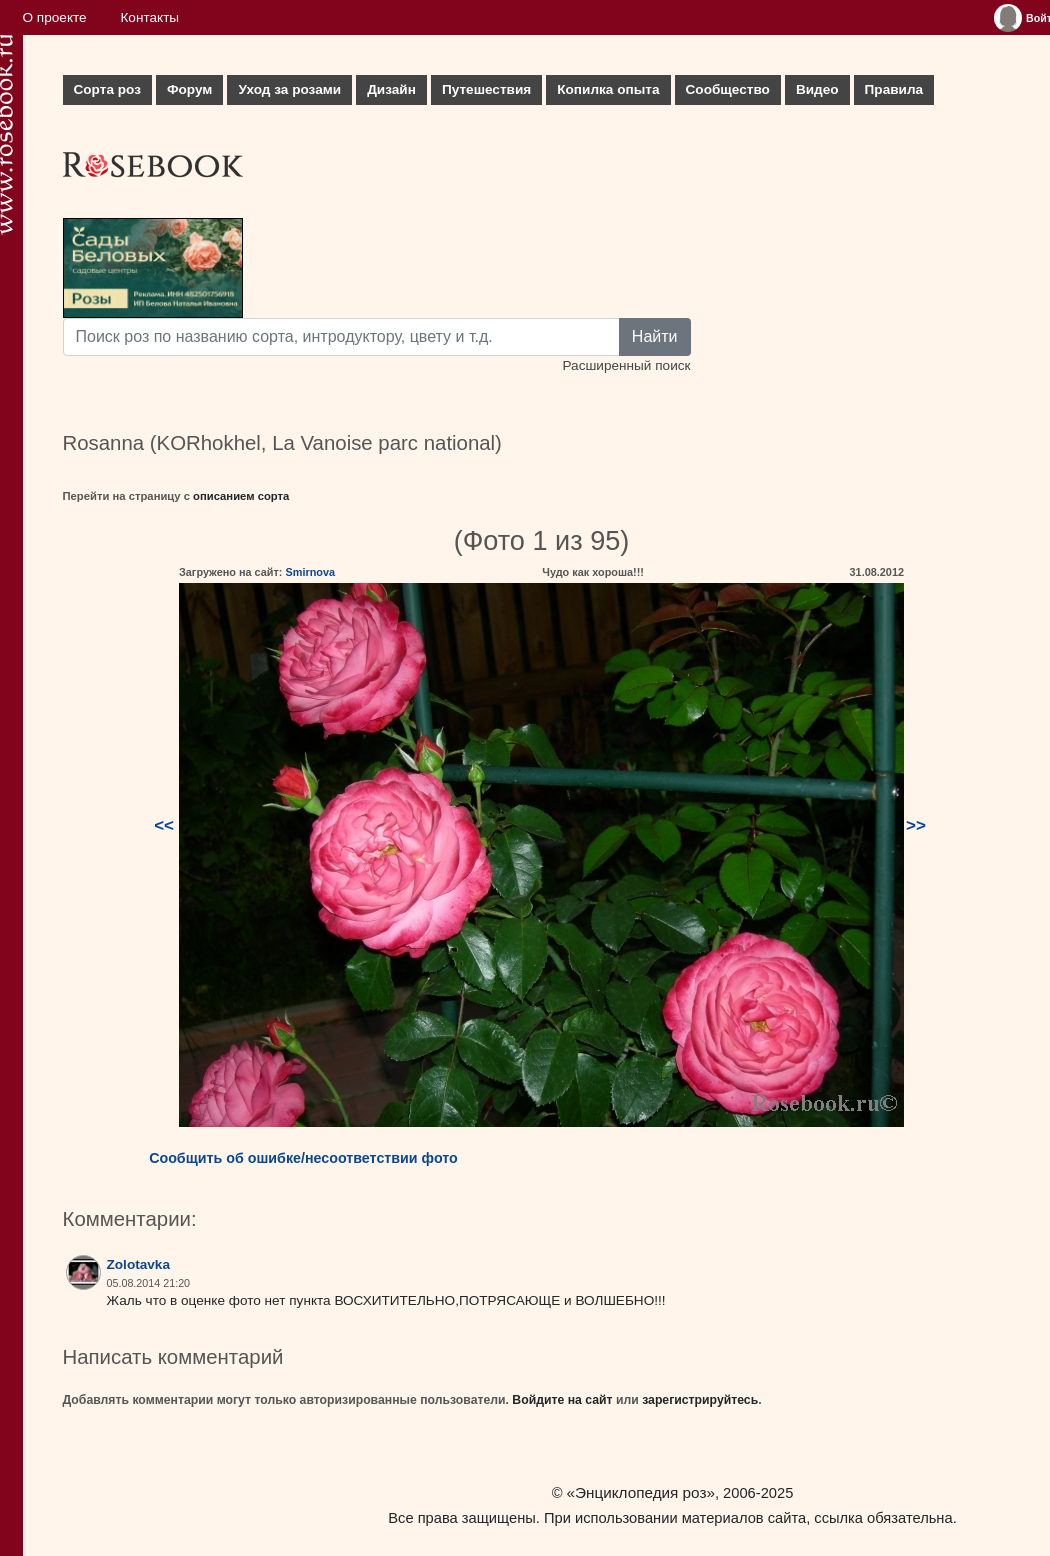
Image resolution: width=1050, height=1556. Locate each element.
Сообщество (728, 89)
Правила (894, 89)
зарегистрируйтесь (700, 1400)
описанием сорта (241, 496)
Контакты (149, 17)
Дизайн (391, 89)
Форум (189, 89)
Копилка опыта (608, 89)
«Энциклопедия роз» (641, 1492)
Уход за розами (289, 89)
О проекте (55, 17)
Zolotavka (138, 1264)
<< (164, 825)
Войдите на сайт (562, 1400)
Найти (655, 336)
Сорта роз (107, 89)
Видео (817, 89)
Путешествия (486, 89)
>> (916, 825)
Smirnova (310, 572)
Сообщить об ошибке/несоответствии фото (303, 1158)
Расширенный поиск (626, 365)
